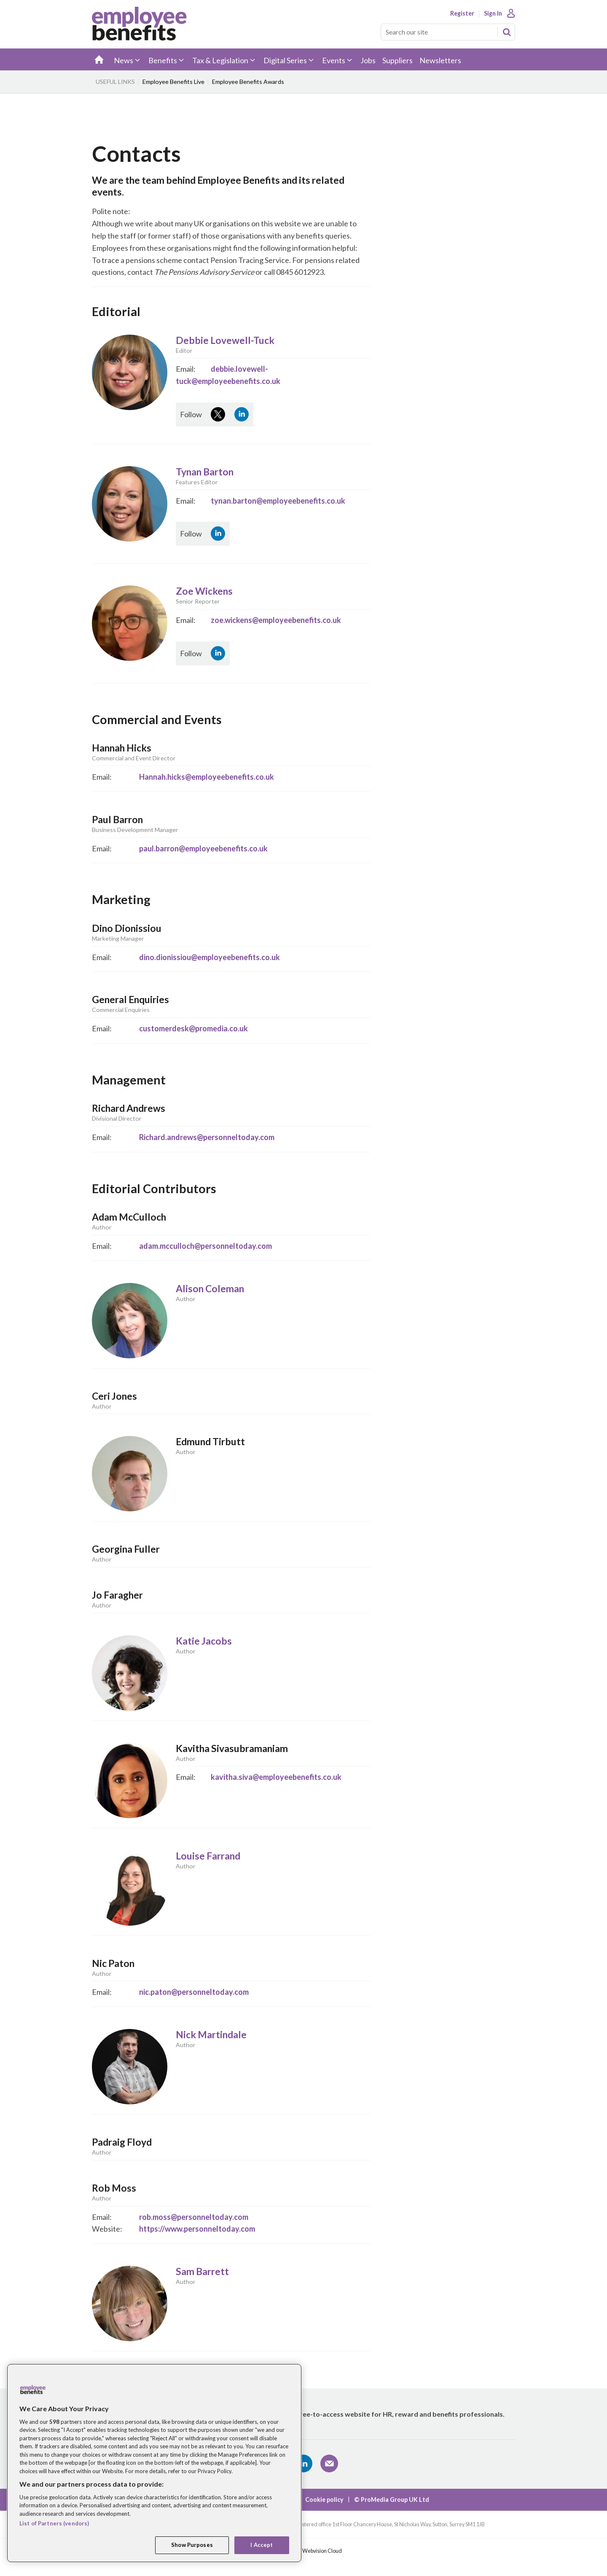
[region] (154, 2463)
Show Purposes (192, 2544)
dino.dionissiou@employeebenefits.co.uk (209, 957)
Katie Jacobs (204, 1641)
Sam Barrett (202, 2271)
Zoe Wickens (204, 591)
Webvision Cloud (322, 2551)
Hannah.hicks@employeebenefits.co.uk (206, 776)
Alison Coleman (210, 1288)
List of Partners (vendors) (54, 2523)
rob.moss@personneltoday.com (193, 2217)
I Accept (261, 2544)
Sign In (493, 13)
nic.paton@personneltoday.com (194, 1991)
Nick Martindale (211, 2034)
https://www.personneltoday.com (197, 2228)
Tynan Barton (205, 472)
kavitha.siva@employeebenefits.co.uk (276, 1777)
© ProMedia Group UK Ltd (391, 2499)
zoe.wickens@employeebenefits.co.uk (276, 620)
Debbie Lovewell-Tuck (225, 340)
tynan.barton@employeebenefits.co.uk (278, 500)
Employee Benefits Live (173, 81)
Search (506, 32)
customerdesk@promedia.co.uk (193, 1028)
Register (462, 13)
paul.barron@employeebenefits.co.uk (203, 848)
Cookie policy (324, 2499)
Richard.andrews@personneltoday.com (206, 1137)
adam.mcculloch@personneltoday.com (205, 1245)
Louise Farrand (208, 1856)
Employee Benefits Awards (248, 81)
